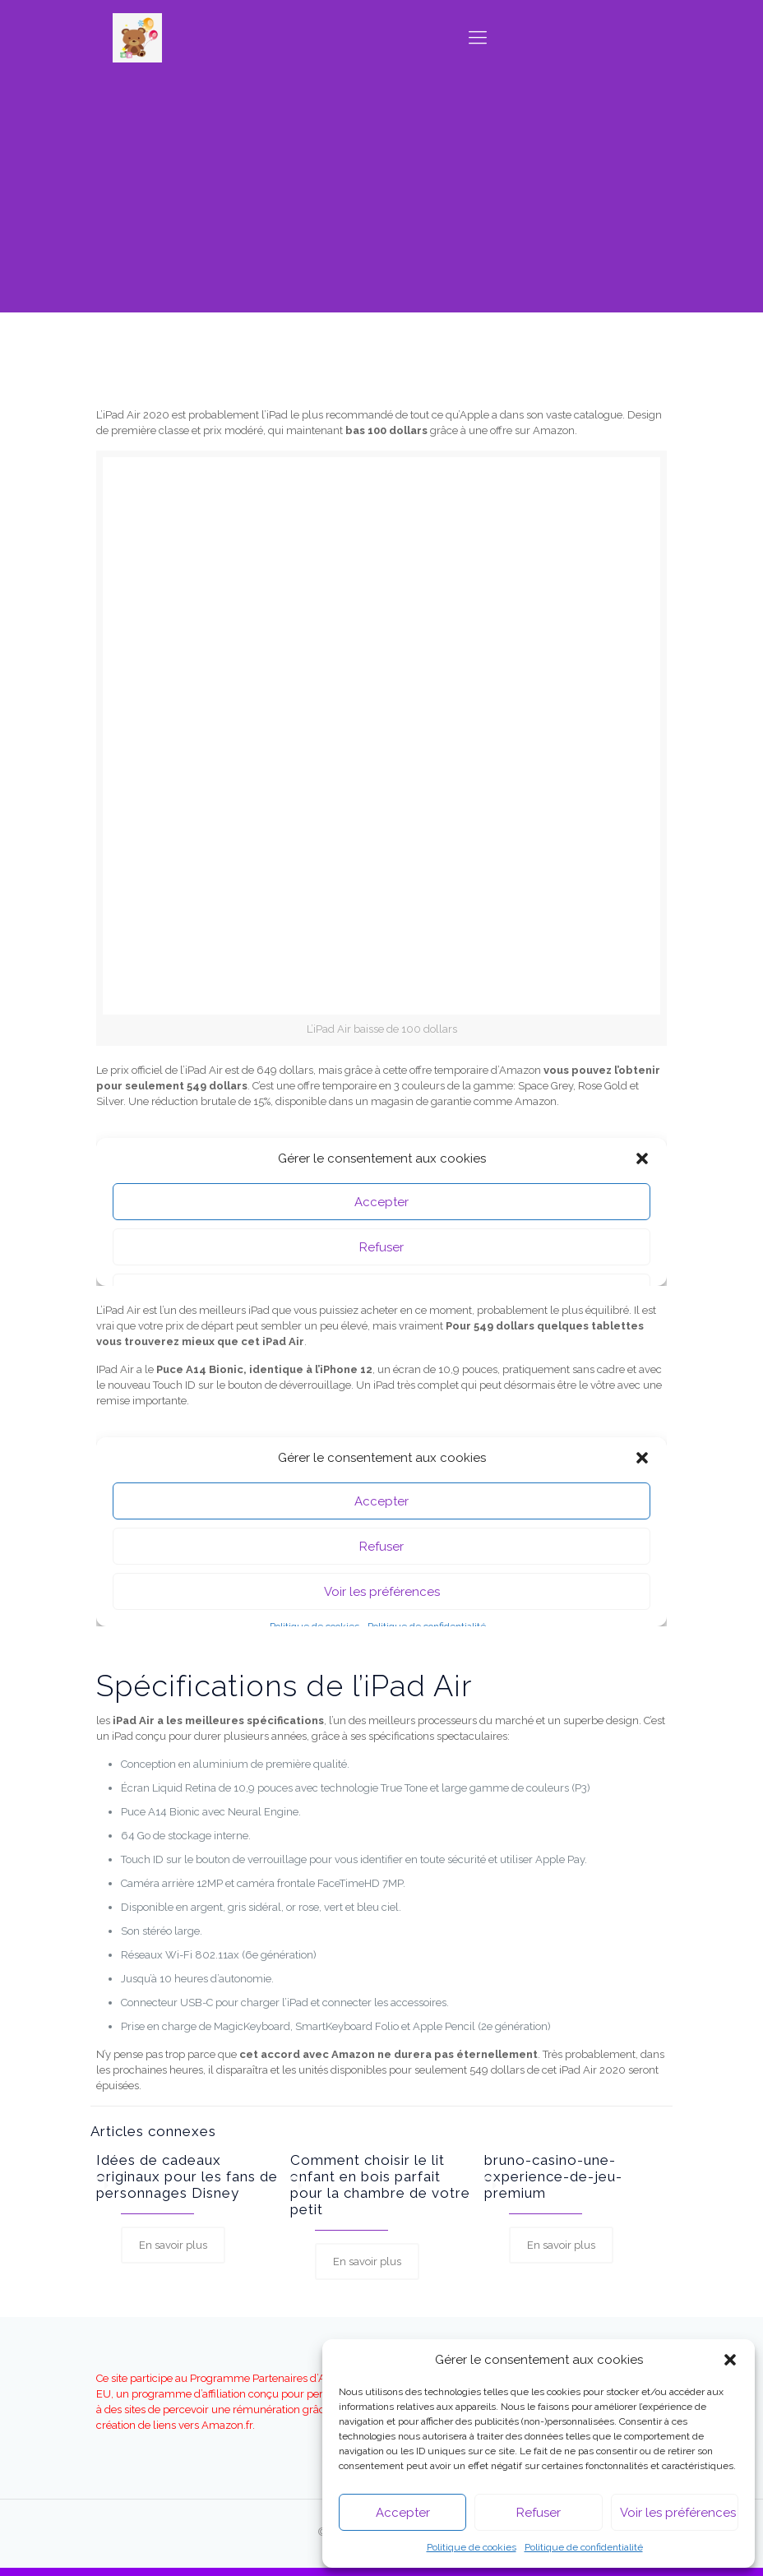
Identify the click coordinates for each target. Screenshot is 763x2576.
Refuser (538, 2512)
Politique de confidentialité (584, 2547)
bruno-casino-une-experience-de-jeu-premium (553, 2176)
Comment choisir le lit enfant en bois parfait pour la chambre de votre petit (380, 2185)
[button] (730, 2360)
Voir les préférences (678, 2512)
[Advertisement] (381, 197)
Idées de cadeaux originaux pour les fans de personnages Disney (187, 2176)
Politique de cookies (471, 2547)
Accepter (403, 2512)
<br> (381, 1523)
